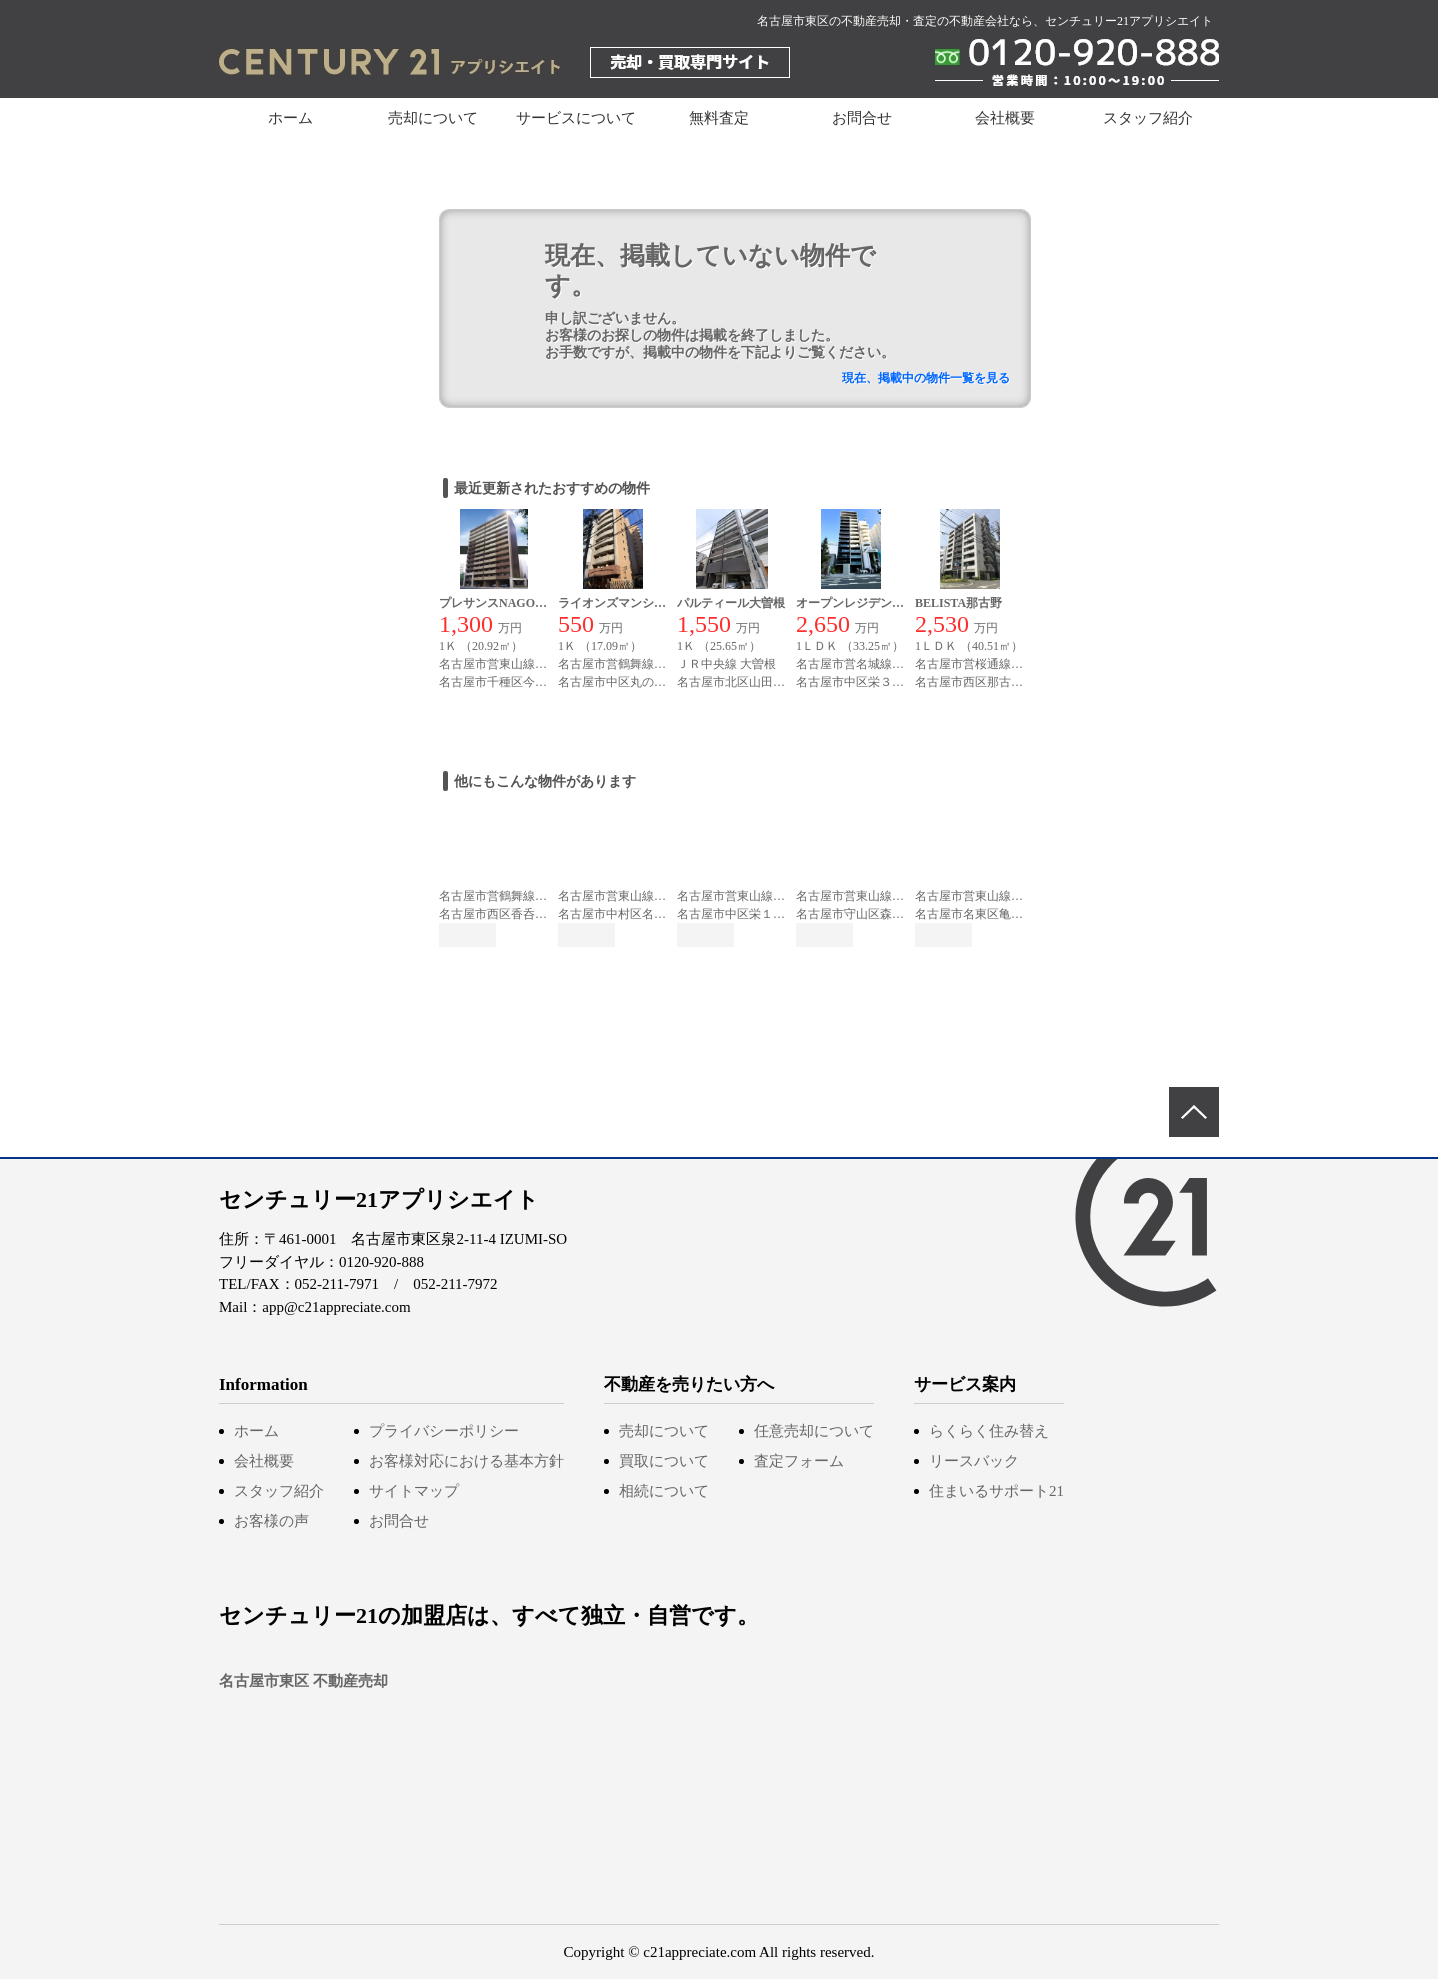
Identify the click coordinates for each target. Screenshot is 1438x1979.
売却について (664, 1431)
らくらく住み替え (989, 1431)
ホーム (290, 118)
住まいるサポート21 (996, 1491)
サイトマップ (414, 1491)
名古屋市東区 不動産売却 (303, 1681)
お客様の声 (271, 1521)
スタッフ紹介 (1148, 118)
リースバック (974, 1461)
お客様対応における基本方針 (466, 1461)
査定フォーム (799, 1461)
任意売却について (814, 1431)
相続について (664, 1491)
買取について (664, 1461)
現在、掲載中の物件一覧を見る (926, 378)
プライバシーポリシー (444, 1431)
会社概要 (1005, 118)
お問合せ (862, 118)
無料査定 (719, 118)
